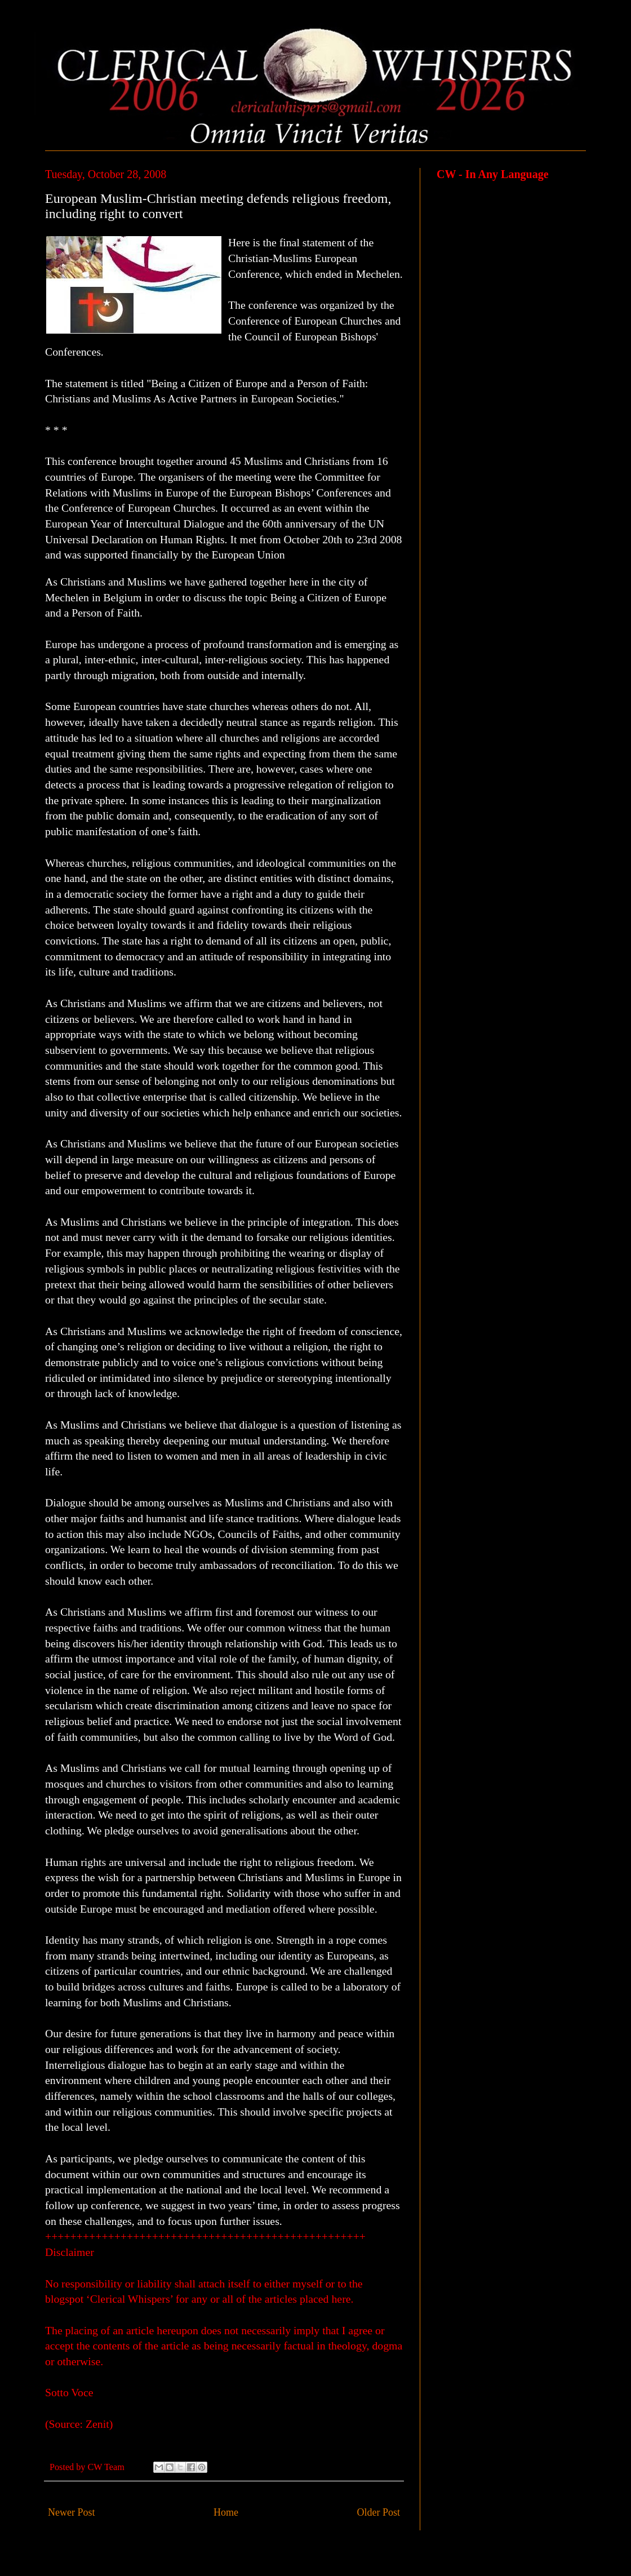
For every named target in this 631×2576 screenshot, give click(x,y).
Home (226, 2512)
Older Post (379, 2512)
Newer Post (71, 2512)
